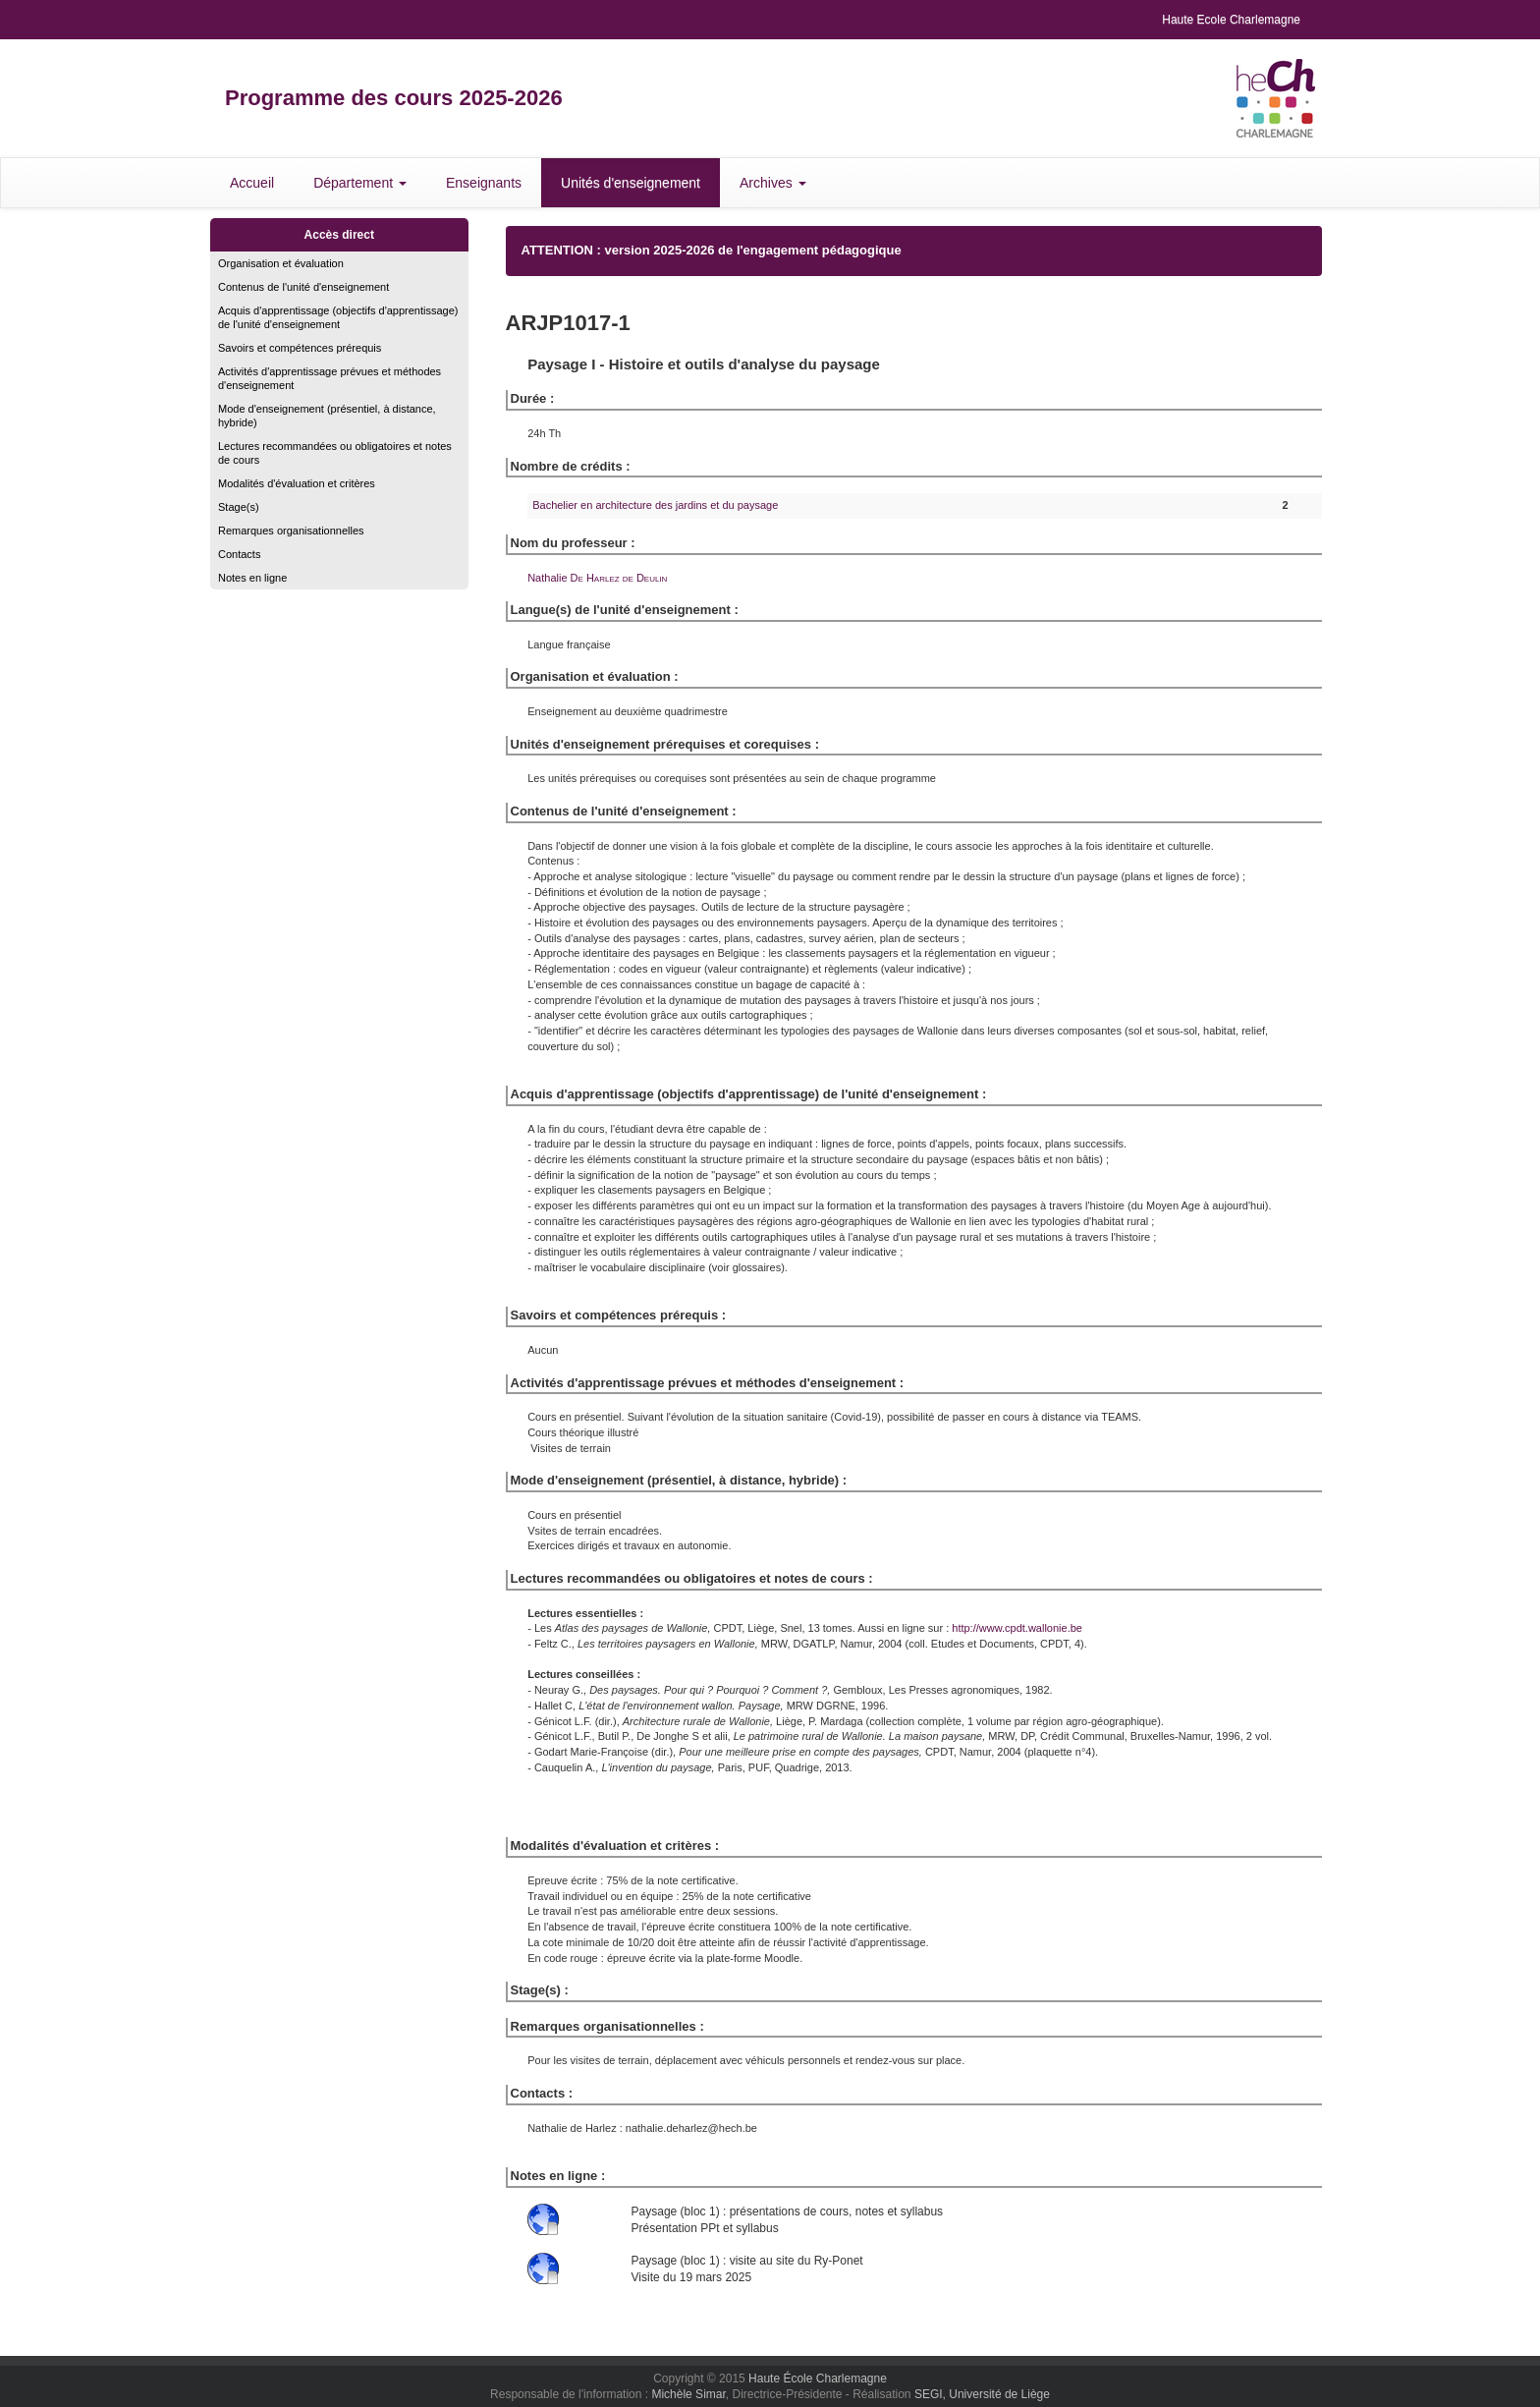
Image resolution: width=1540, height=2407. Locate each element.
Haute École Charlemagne (817, 2378)
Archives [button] (773, 183)
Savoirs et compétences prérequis (299, 348)
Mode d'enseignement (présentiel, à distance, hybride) (327, 415)
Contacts (239, 554)
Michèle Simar (688, 2394)
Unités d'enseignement (630, 183)
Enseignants (484, 183)
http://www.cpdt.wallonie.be (1017, 1628)
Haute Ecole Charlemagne (1231, 20)
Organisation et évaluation (281, 263)
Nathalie (597, 578)
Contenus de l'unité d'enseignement (303, 287)
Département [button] (360, 183)
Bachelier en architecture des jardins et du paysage (655, 505)
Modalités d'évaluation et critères (296, 483)
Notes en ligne (252, 578)
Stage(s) (238, 507)
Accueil (252, 183)
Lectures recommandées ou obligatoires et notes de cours (335, 453)
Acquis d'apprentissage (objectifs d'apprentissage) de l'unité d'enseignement (338, 317)
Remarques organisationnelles (291, 530)
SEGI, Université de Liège (982, 2394)
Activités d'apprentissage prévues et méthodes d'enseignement (329, 378)
